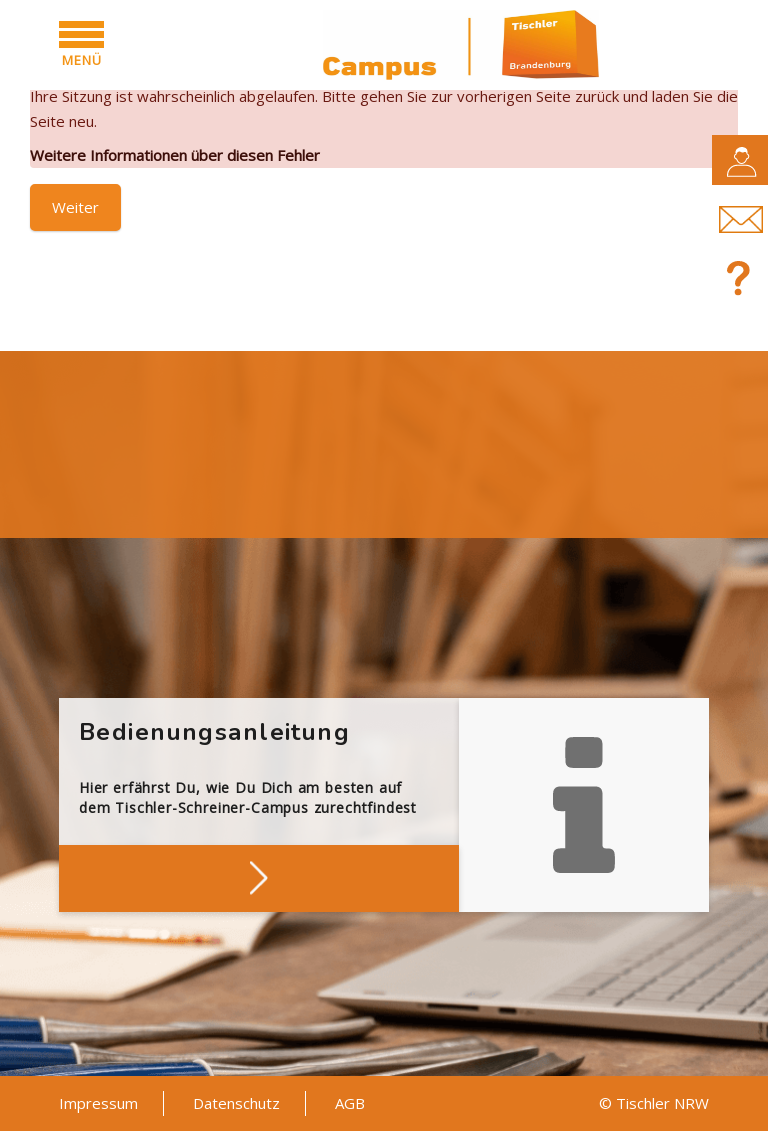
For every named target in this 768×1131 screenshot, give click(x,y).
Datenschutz (236, 1103)
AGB (350, 1103)
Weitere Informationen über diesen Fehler (175, 155)
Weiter (75, 207)
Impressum (98, 1103)
